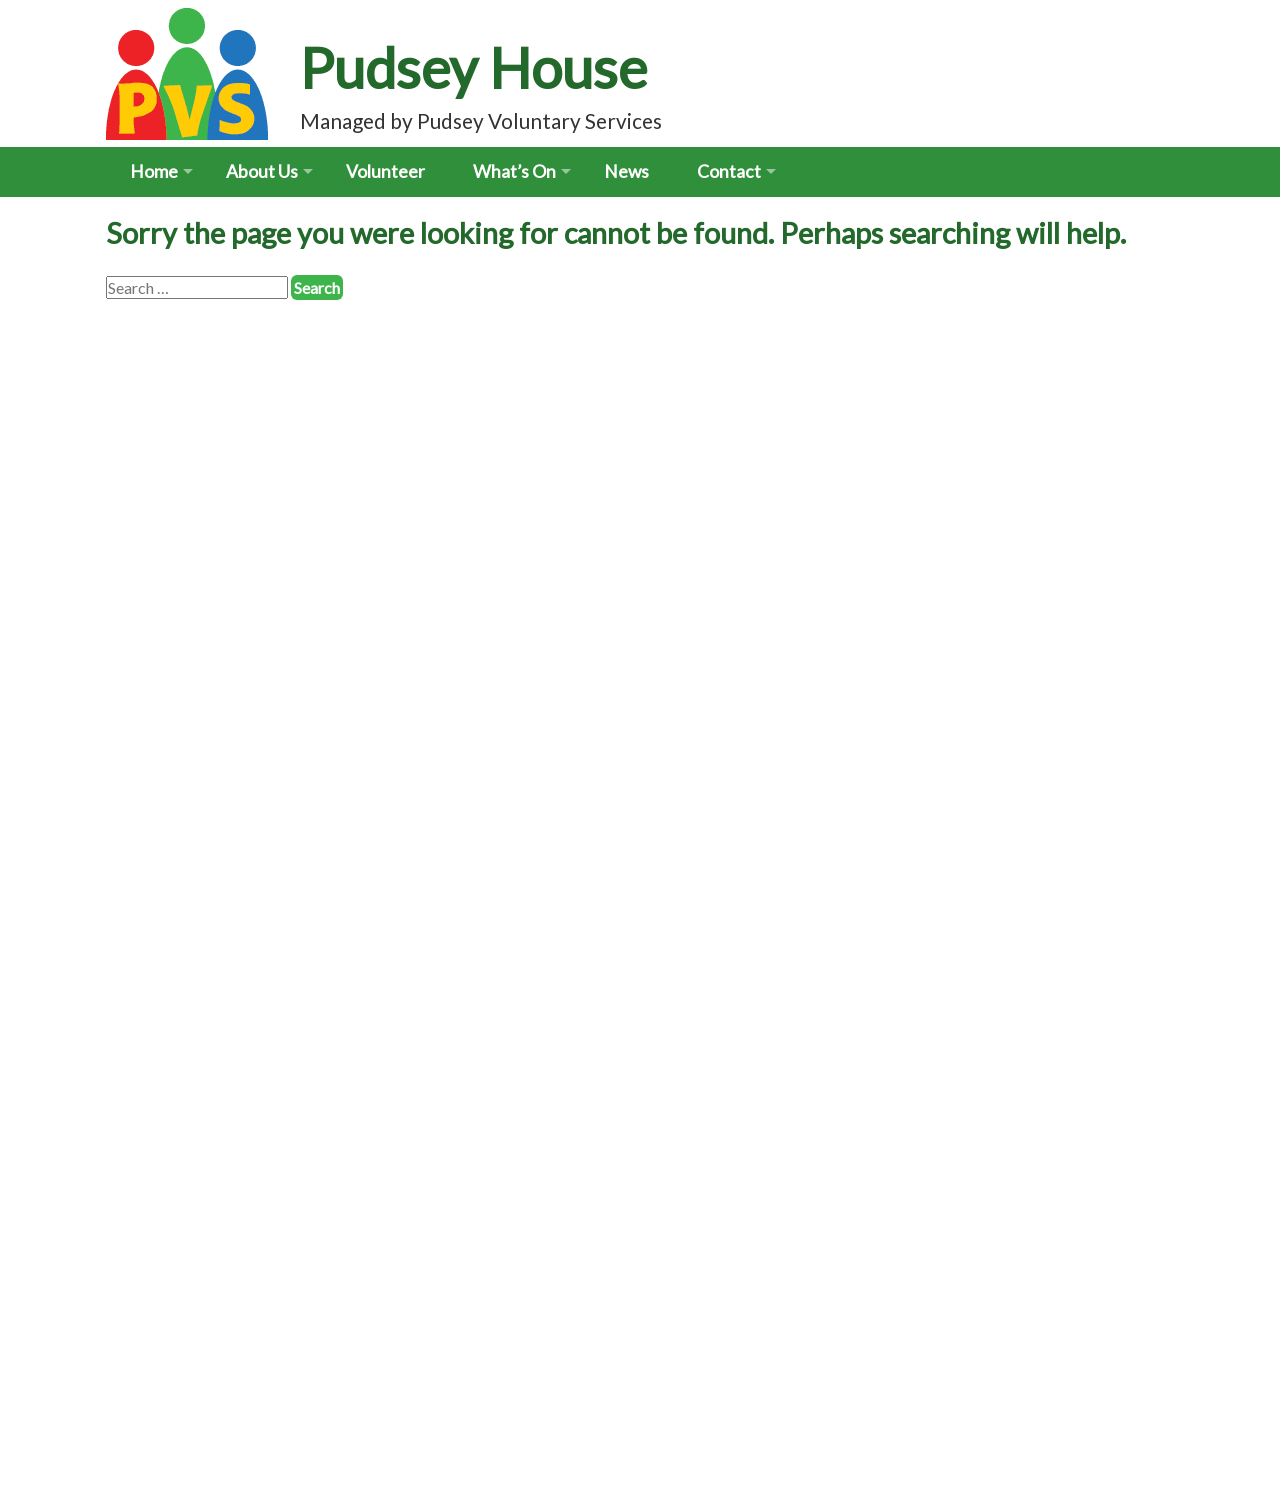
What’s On (514, 171)
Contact (729, 171)
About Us (262, 171)
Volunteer (385, 171)
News (626, 171)
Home (154, 171)
